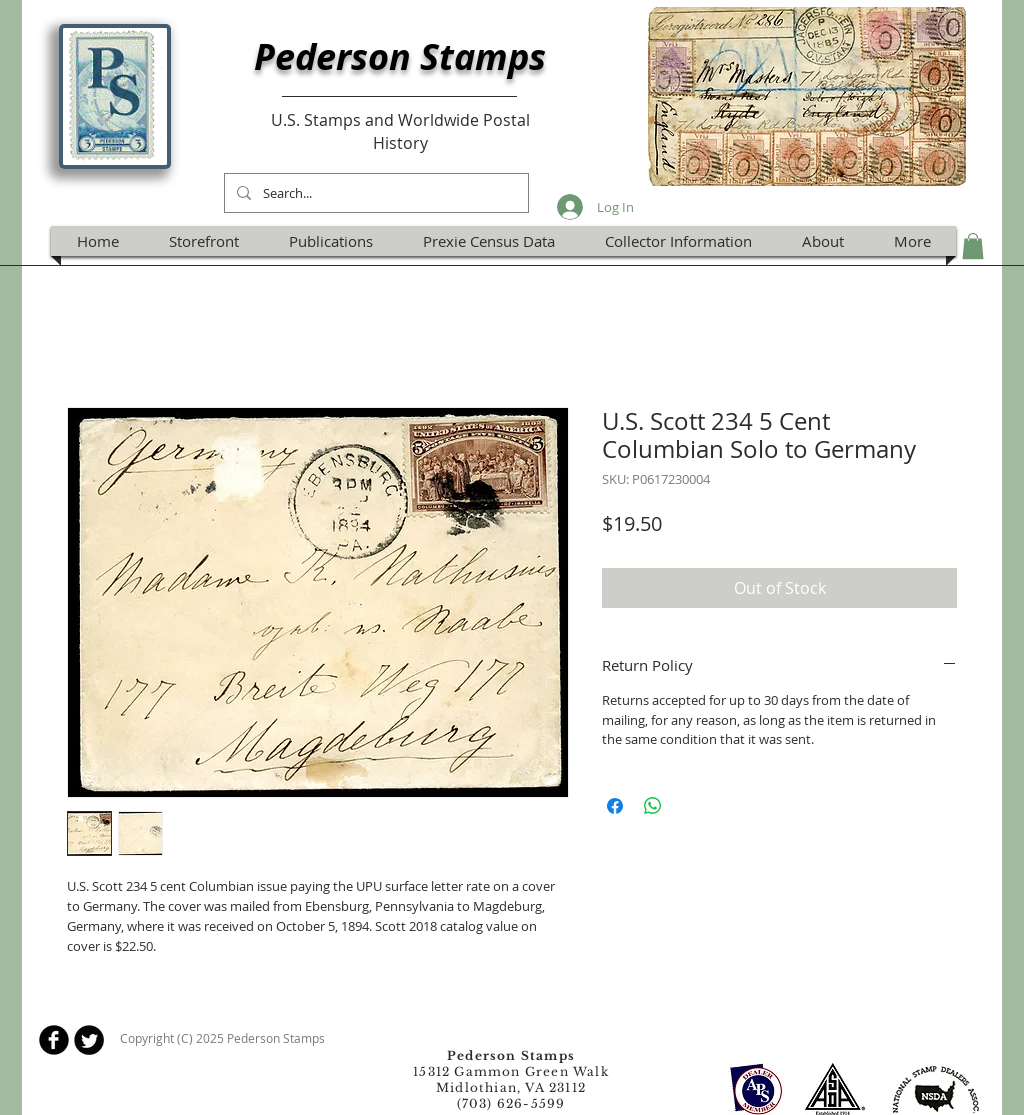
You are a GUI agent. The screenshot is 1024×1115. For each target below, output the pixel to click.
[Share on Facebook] (615, 806)
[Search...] (374, 193)
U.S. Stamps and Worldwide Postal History (400, 131)
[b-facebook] (54, 1040)
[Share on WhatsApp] (653, 806)
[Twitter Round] (89, 1040)
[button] (973, 246)
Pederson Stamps (400, 56)
